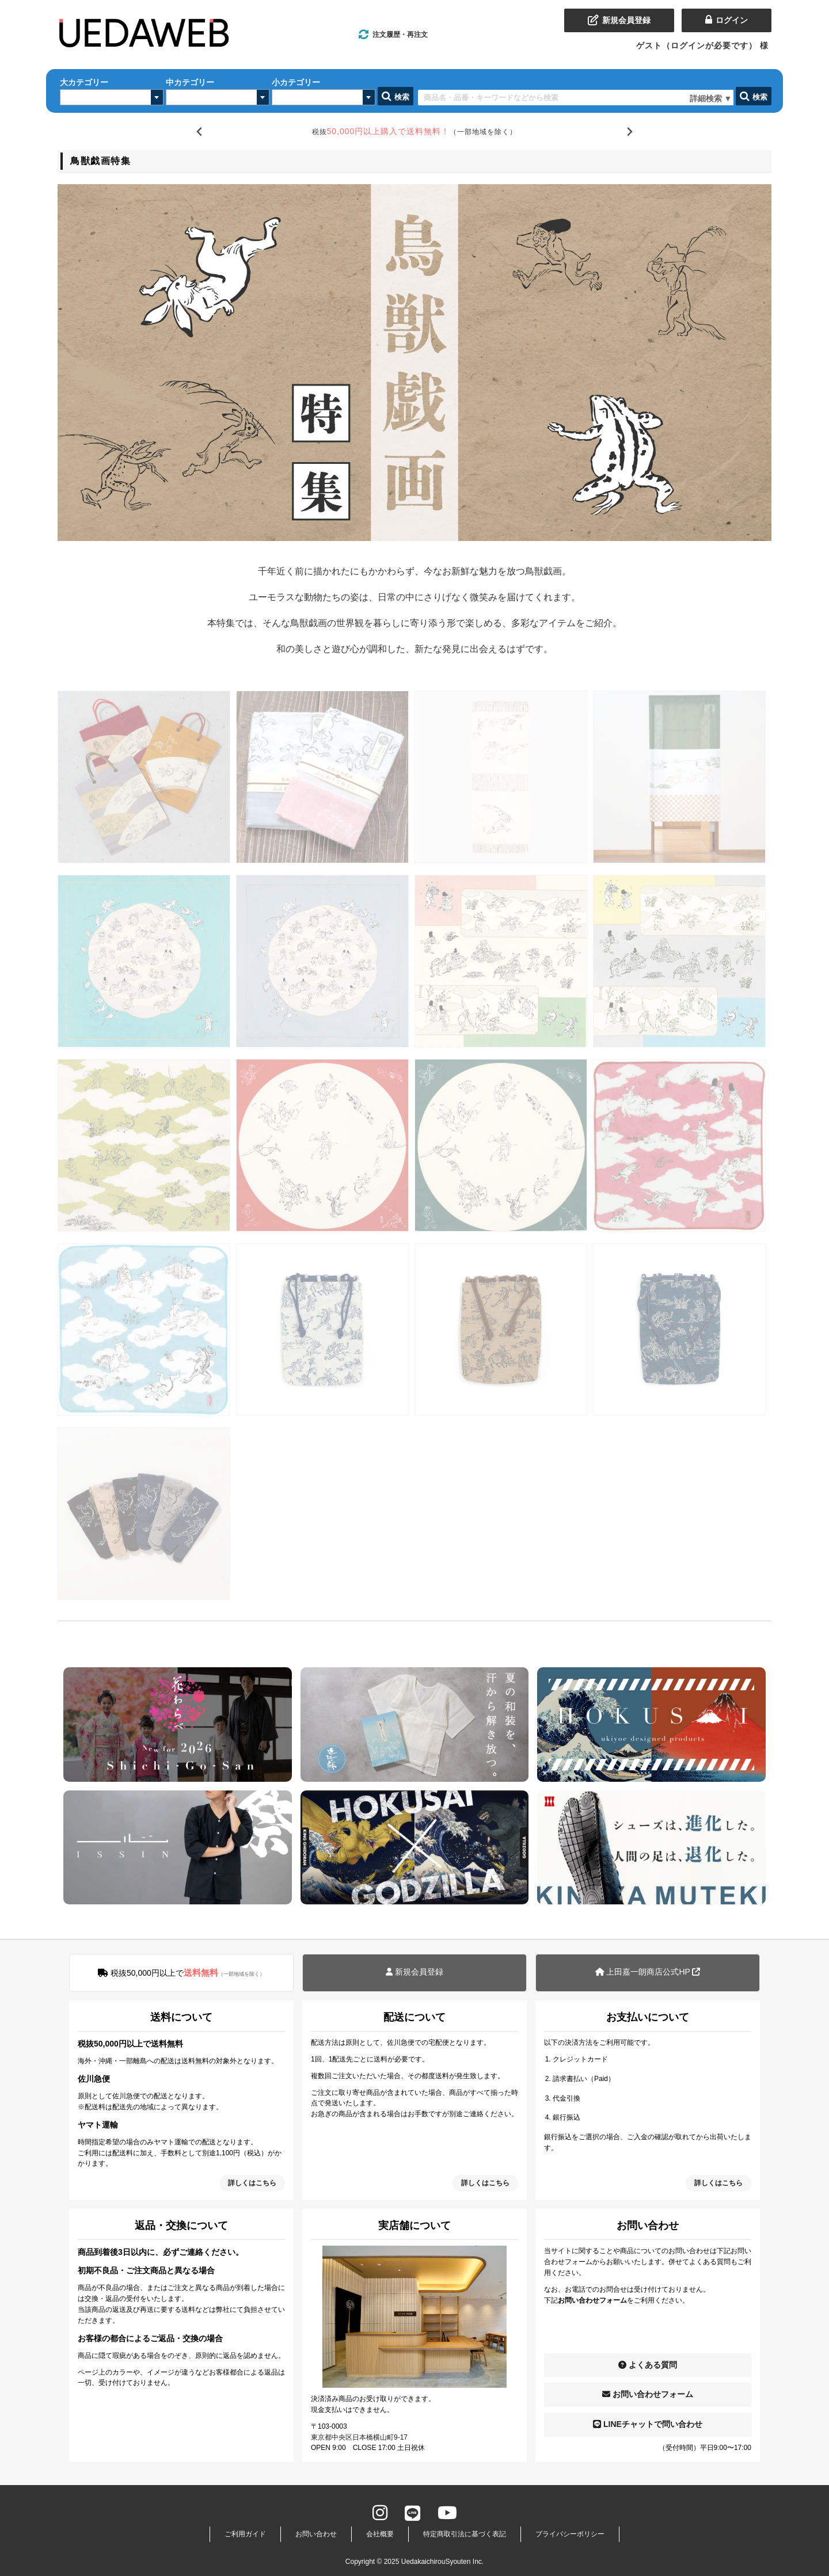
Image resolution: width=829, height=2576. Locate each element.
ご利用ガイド (245, 2534)
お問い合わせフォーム (647, 2394)
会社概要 (380, 2534)
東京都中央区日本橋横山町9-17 (359, 2437)
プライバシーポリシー (569, 2534)
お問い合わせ (316, 2534)
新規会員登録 (414, 1971)
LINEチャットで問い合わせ (647, 2424)
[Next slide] (629, 131)
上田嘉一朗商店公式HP (648, 1971)
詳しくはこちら (252, 2183)
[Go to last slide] (199, 131)
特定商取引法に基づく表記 (464, 2534)
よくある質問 (647, 2364)
